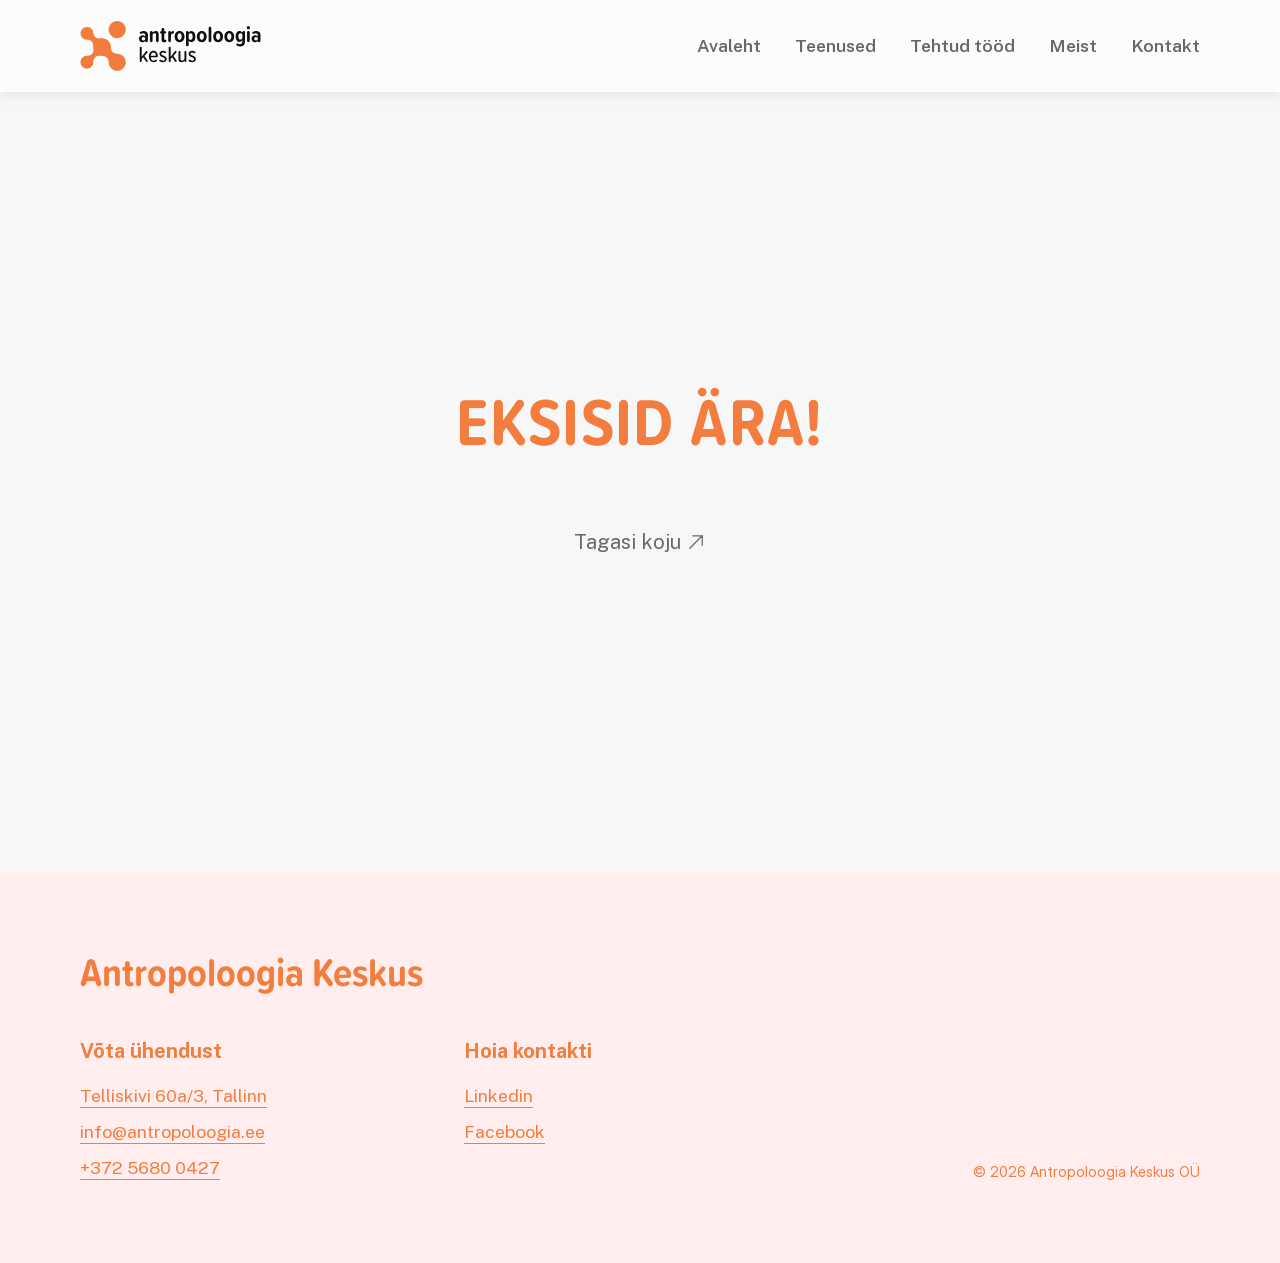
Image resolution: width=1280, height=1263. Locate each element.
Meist (1073, 45)
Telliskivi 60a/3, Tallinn (173, 1095)
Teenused (835, 45)
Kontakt (1165, 45)
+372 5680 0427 (150, 1167)
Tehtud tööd (962, 45)
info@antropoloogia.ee (172, 1131)
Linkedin (498, 1095)
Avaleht (729, 45)
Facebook (504, 1131)
